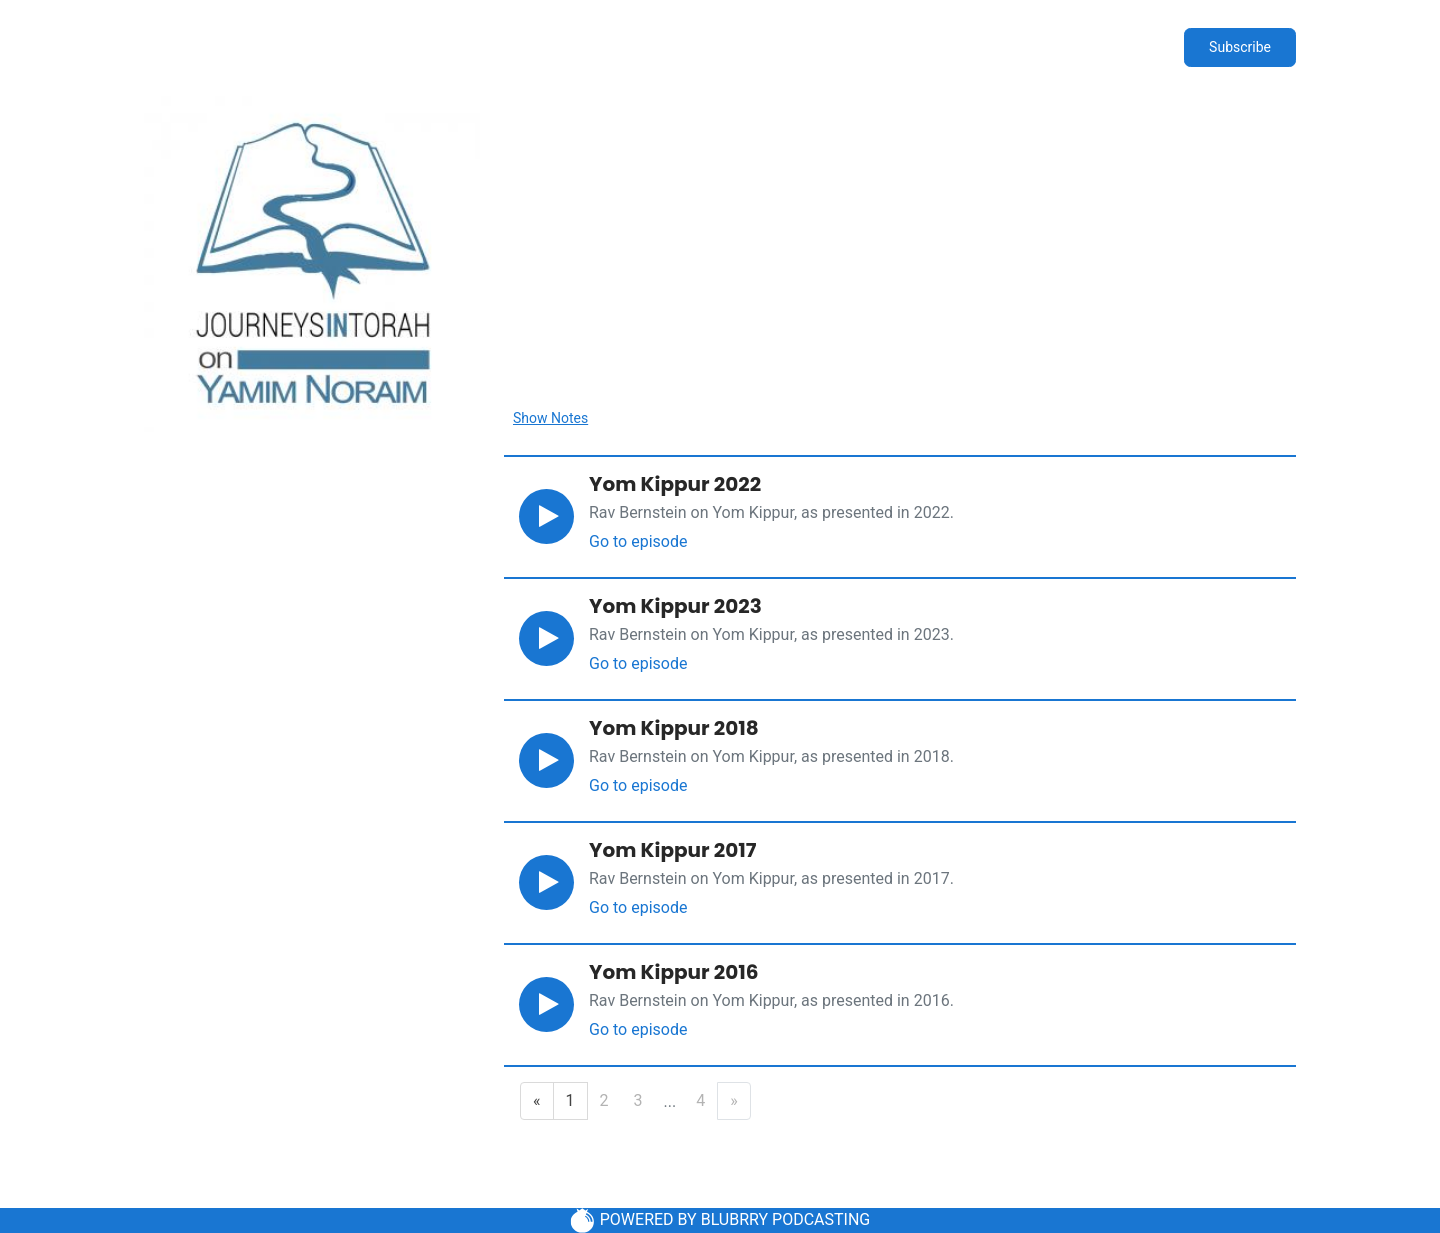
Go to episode (638, 541)
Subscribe (1240, 47)
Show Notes (550, 418)
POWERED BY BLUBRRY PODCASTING (720, 1220)
